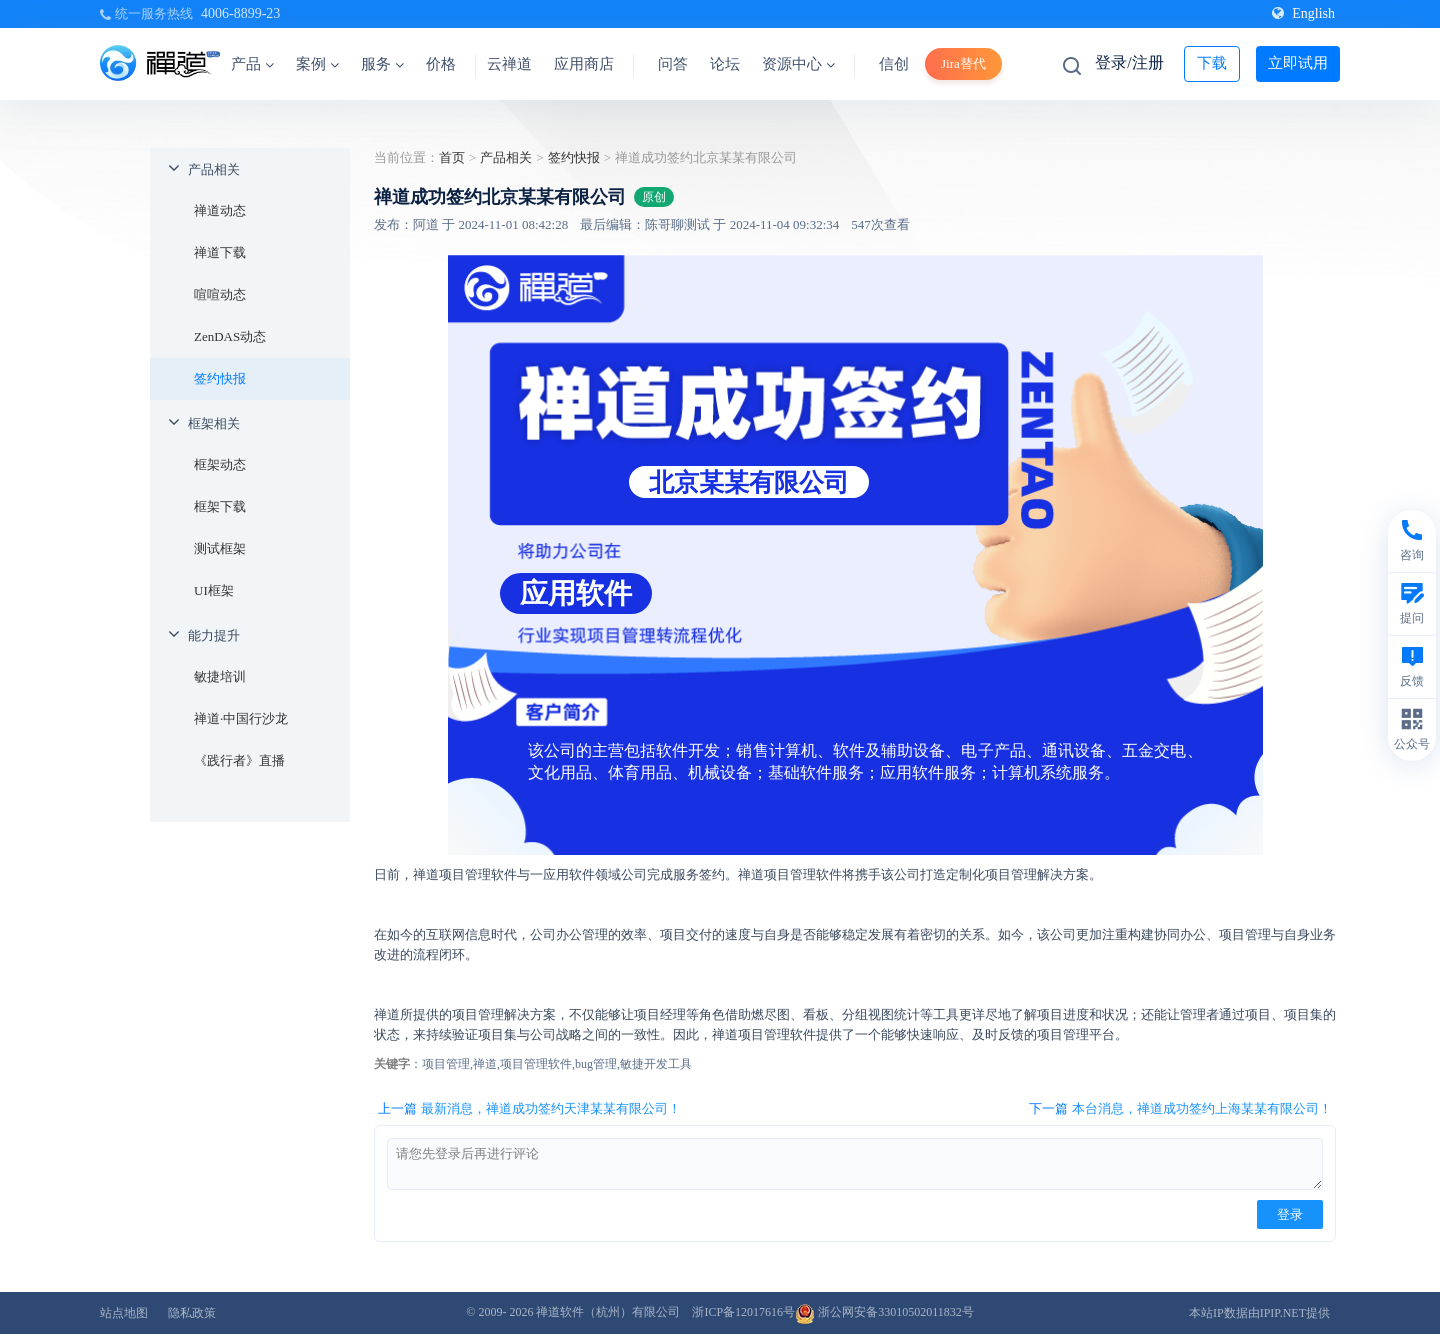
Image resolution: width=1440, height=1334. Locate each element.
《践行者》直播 (239, 760)
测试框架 (220, 548)
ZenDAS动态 (230, 336)
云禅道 (509, 64)
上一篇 (529, 1109)
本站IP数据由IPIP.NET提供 (1259, 1313)
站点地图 (124, 1313)
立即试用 (1298, 63)
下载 (1212, 63)
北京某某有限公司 (749, 482)
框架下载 (220, 506)
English (1303, 13)
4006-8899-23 (240, 13)
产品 (252, 64)
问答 (673, 64)
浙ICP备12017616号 (743, 1312)
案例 (317, 64)
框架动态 (220, 464)
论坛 (725, 64)
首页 (452, 157)
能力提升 (214, 635)
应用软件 (576, 593)
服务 (382, 64)
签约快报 (220, 378)
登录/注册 (1129, 62)
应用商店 (584, 64)
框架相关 (214, 423)
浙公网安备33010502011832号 (884, 1312)
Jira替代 (963, 63)
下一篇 (1180, 1109)
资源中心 (798, 64)
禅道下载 (220, 252)
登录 (1290, 1214)
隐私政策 (192, 1313)
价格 (441, 64)
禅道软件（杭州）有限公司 (608, 1312)
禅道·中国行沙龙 (241, 718)
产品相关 (214, 169)
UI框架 (214, 590)
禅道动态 (220, 210)
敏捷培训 (220, 676)
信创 (894, 64)
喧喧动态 (220, 294)
